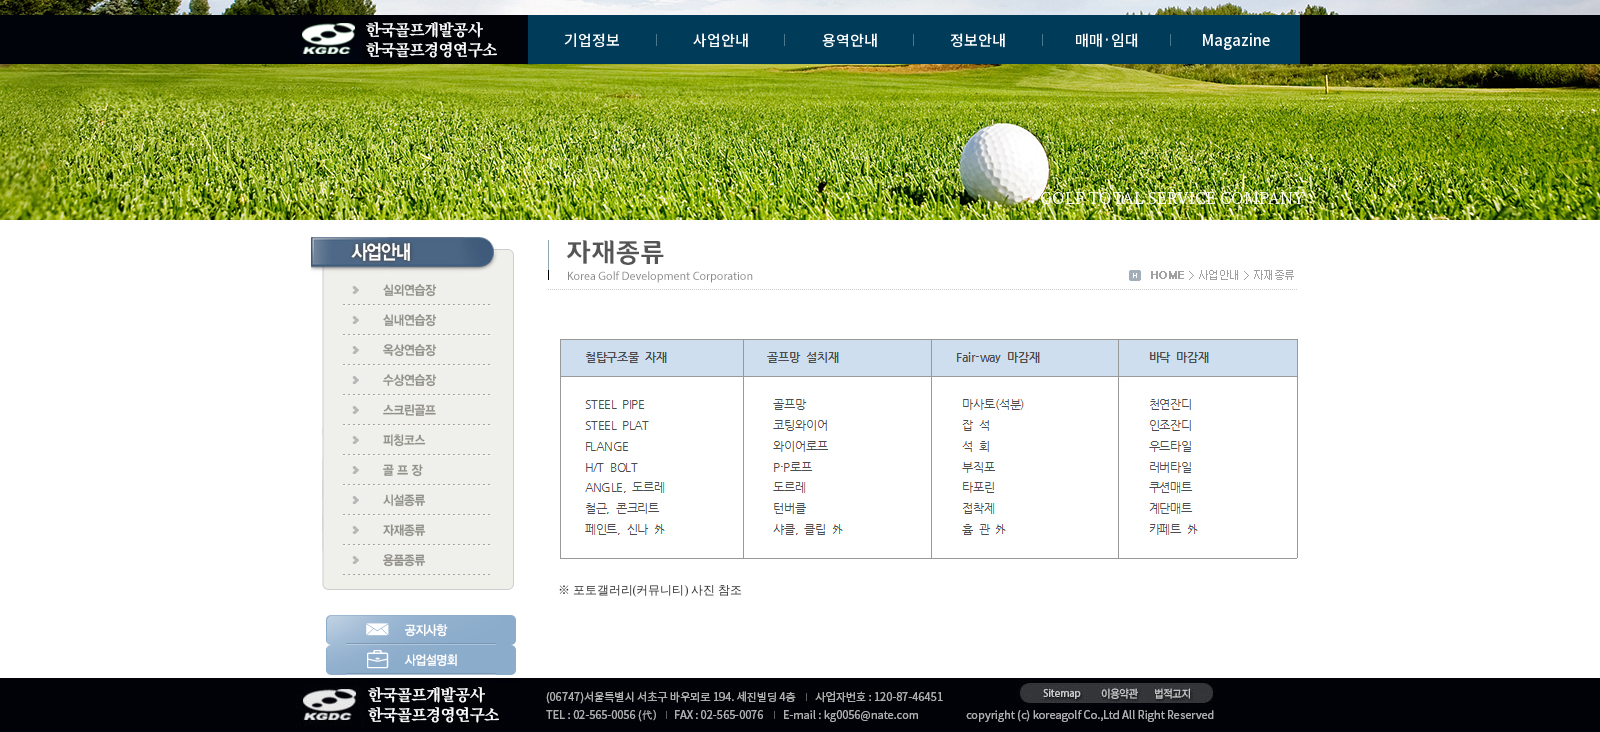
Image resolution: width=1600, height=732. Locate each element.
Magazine (1236, 39)
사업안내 (721, 39)
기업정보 (592, 39)
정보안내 (978, 39)
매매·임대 (1107, 39)
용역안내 (850, 39)
